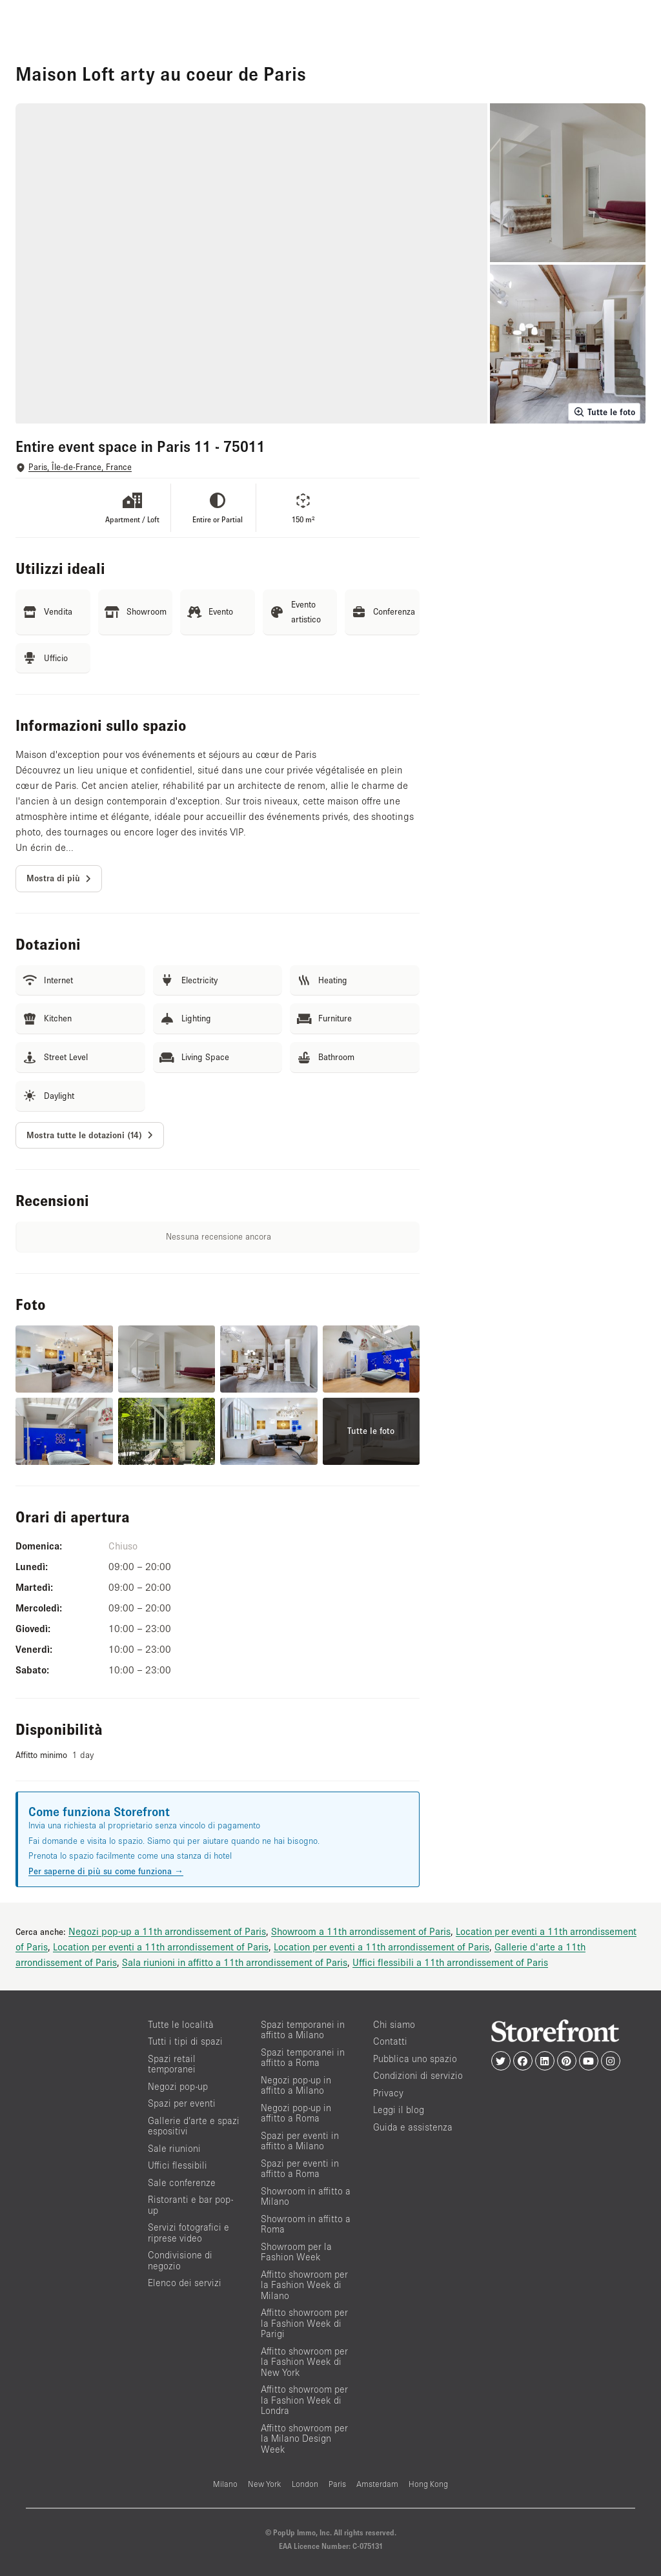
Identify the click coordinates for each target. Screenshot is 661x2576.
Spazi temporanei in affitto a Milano (303, 2030)
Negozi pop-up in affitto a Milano (296, 2085)
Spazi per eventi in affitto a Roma (300, 2169)
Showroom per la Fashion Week (296, 2252)
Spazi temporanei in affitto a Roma (303, 2058)
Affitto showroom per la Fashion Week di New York (304, 2362)
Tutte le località (181, 2024)
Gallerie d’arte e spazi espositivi (193, 2126)
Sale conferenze (182, 2182)
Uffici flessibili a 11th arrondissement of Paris (450, 1962)
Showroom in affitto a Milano (306, 2196)
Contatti (390, 2041)
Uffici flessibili (177, 2165)
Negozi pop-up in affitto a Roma (296, 2113)
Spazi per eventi (182, 2103)
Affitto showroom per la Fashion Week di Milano (304, 2285)
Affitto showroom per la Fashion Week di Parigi (304, 2323)
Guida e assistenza (413, 2126)
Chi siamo (394, 2024)
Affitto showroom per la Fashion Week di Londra (304, 2400)
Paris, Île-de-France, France (80, 467)
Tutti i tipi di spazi (185, 2041)
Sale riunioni (174, 2148)
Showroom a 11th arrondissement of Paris (361, 1931)
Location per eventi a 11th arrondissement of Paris (161, 1946)
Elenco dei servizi (184, 2282)
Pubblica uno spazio (415, 2058)
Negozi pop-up (178, 2086)
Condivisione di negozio (180, 2260)
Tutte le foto (604, 412)
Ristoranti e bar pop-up (190, 2205)
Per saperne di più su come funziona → (105, 1871)
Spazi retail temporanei (172, 2064)
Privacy (388, 2092)
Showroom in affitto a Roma (306, 2224)
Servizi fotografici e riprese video (188, 2233)
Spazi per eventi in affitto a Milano (300, 2141)
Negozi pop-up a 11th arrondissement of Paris (167, 1931)
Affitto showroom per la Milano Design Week (304, 2438)
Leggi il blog (398, 2109)
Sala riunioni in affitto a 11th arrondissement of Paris (234, 1962)
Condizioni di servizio (418, 2075)
